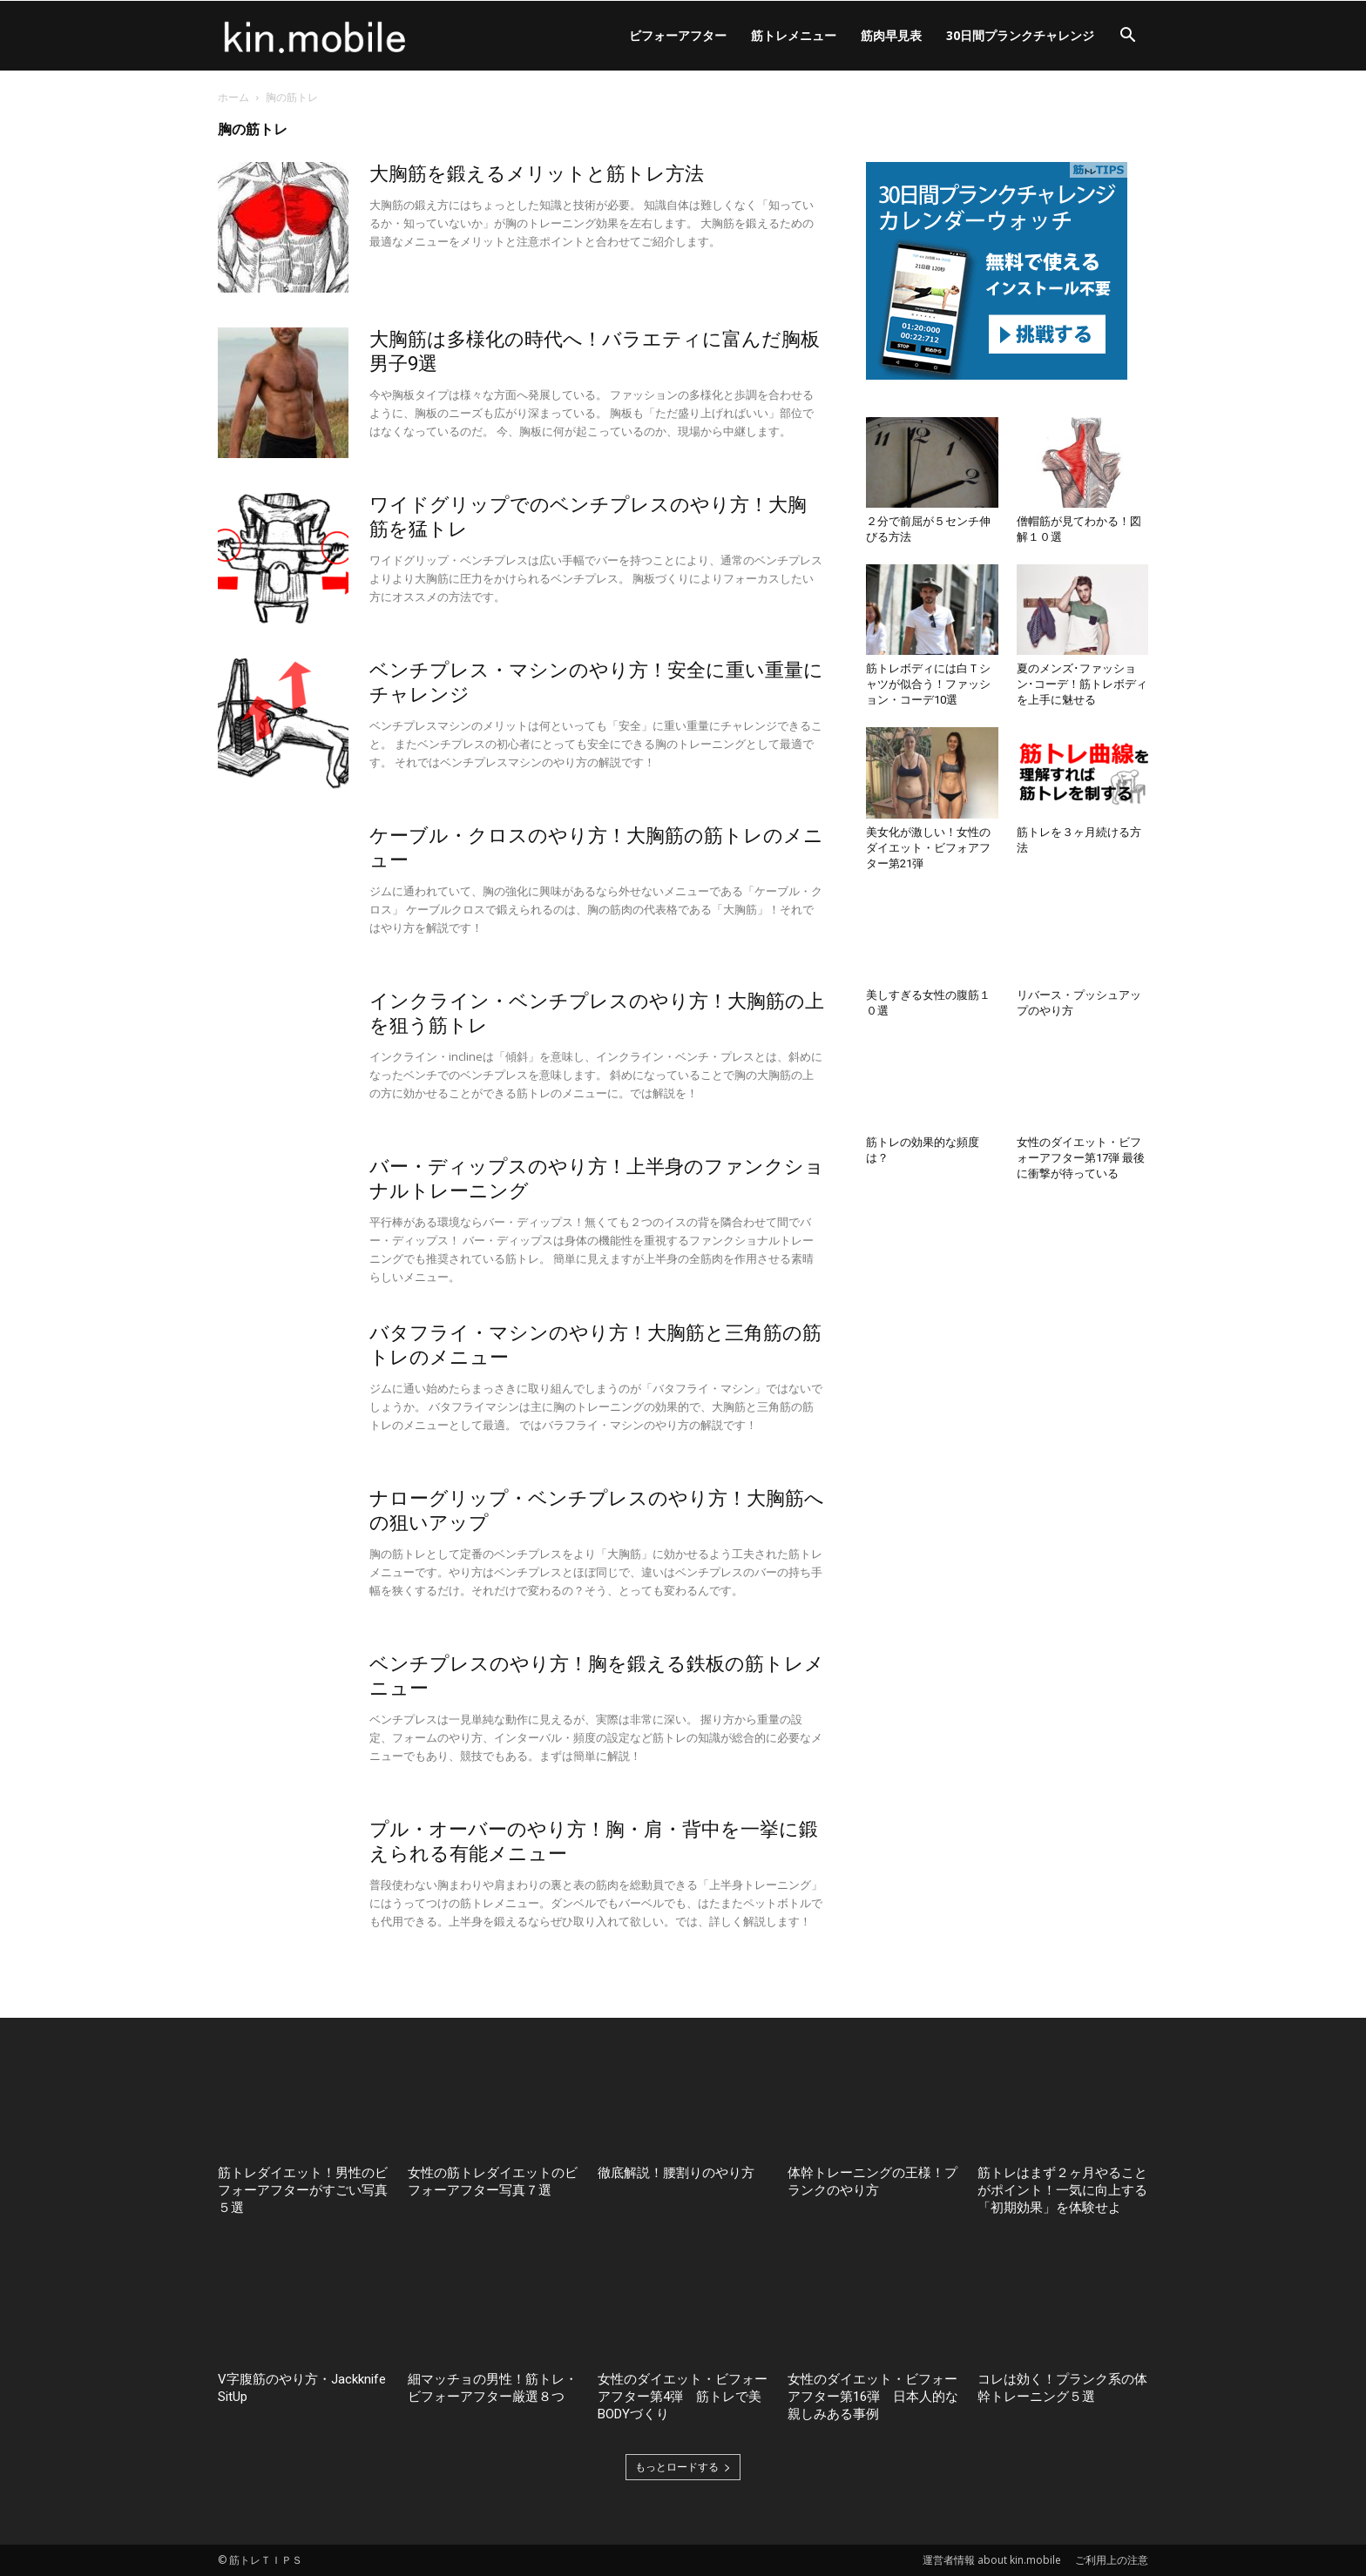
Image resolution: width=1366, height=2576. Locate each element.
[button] (1127, 37)
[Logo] (315, 36)
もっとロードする (683, 2466)
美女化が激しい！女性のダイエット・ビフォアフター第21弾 (928, 848)
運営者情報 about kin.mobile (992, 2559)
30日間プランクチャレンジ (1020, 35)
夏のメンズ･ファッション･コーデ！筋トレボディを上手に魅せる (1082, 684)
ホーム (233, 97)
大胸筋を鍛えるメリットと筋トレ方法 (536, 174)
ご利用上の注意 (1111, 2559)
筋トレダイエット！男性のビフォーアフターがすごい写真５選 (303, 2190)
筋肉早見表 (891, 35)
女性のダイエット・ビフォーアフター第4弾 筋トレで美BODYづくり (683, 2396)
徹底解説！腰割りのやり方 (676, 2173)
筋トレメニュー (793, 35)
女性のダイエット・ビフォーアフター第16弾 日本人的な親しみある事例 (873, 2396)
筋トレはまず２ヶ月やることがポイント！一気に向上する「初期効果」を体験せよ (1062, 2190)
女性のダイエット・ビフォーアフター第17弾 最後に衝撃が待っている (1081, 1158)
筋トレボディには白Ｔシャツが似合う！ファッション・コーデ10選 (928, 684)
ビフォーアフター (678, 35)
